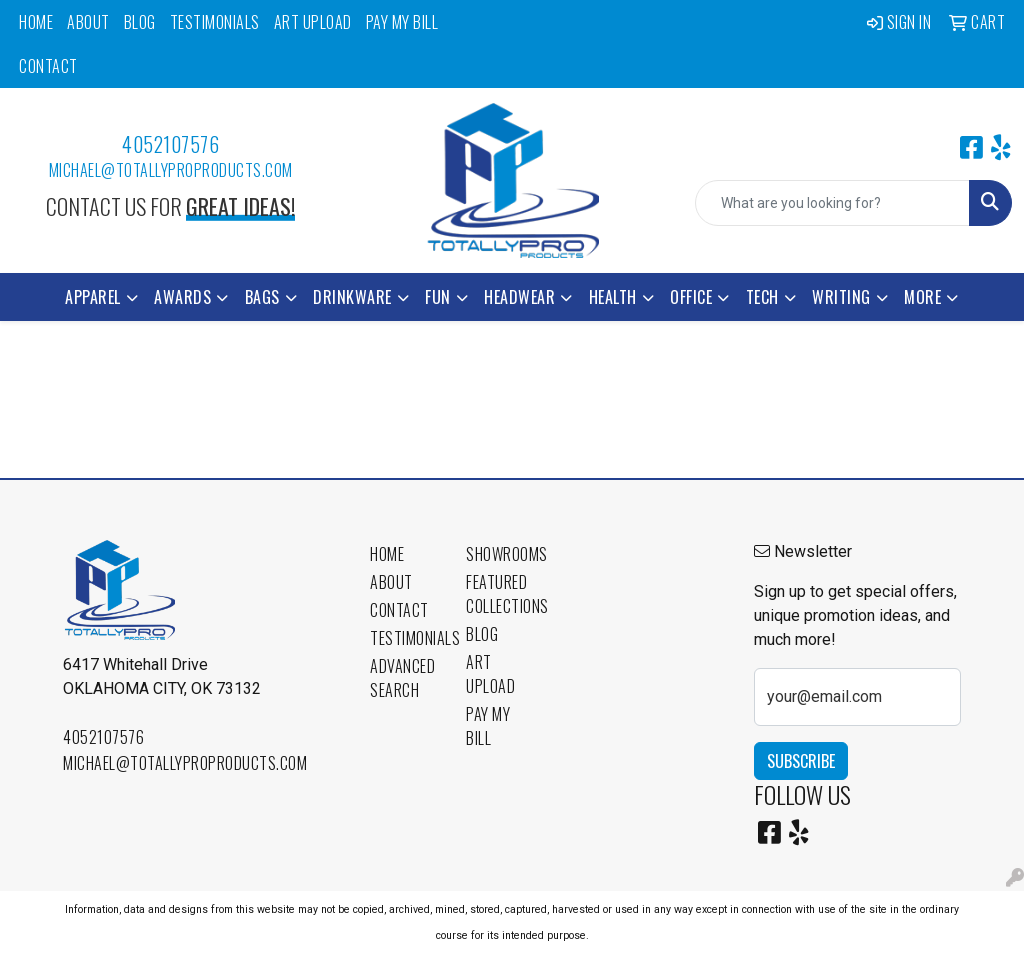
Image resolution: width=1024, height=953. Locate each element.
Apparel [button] (93, 297)
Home (36, 22)
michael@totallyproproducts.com (171, 170)
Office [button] (691, 297)
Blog (140, 22)
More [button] (922, 297)
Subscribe (801, 761)
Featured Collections (502, 594)
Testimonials (215, 22)
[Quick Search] (832, 203)
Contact (48, 66)
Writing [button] (841, 297)
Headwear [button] (519, 297)
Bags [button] (262, 297)
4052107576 (170, 144)
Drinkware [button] (352, 297)
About (88, 22)
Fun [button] (438, 297)
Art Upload (313, 22)
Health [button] (613, 297)
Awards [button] (182, 297)
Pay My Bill (402, 22)
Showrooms (502, 554)
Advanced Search (402, 678)
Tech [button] (762, 297)
